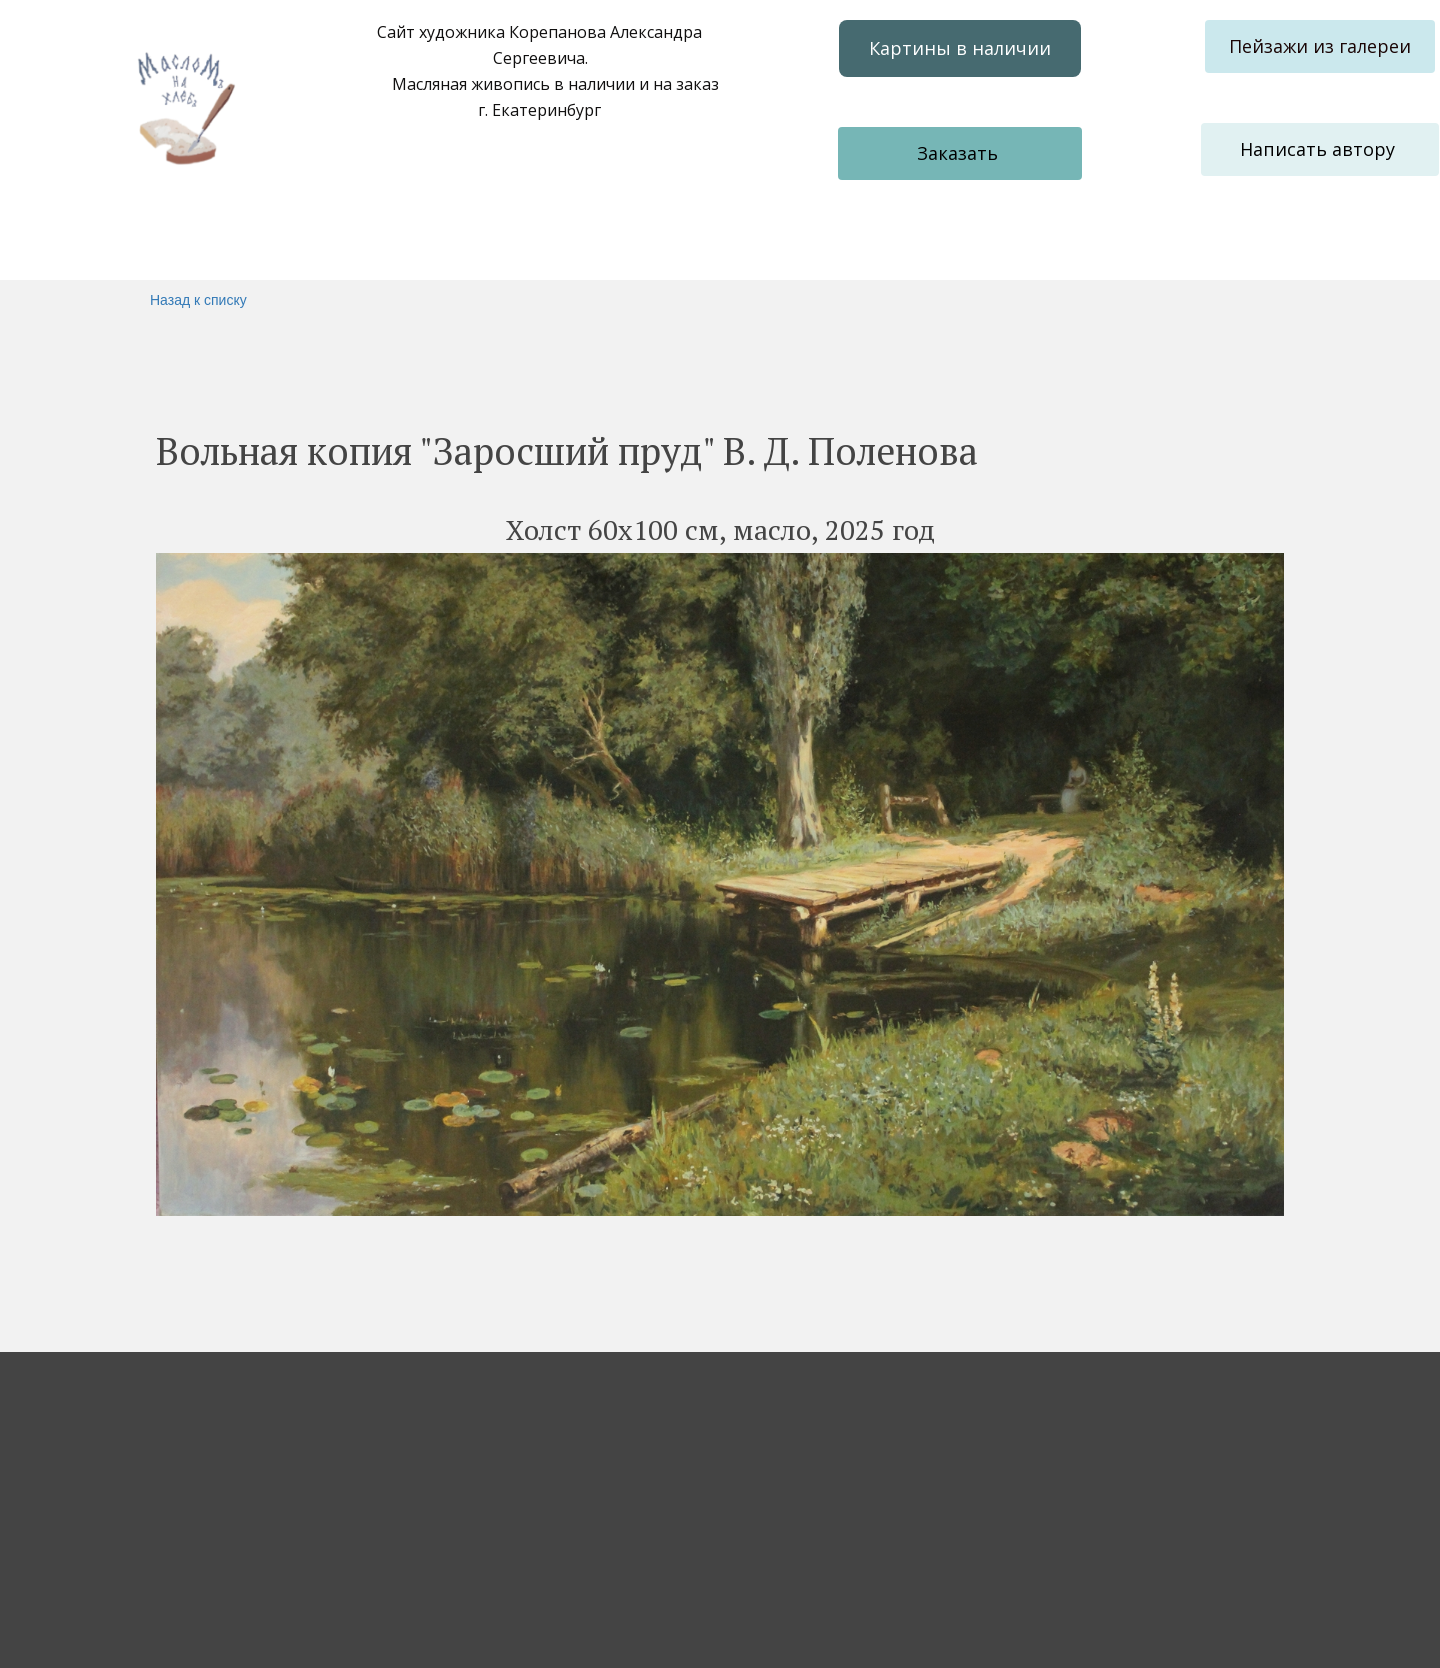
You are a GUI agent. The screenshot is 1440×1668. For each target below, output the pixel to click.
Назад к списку (198, 300)
